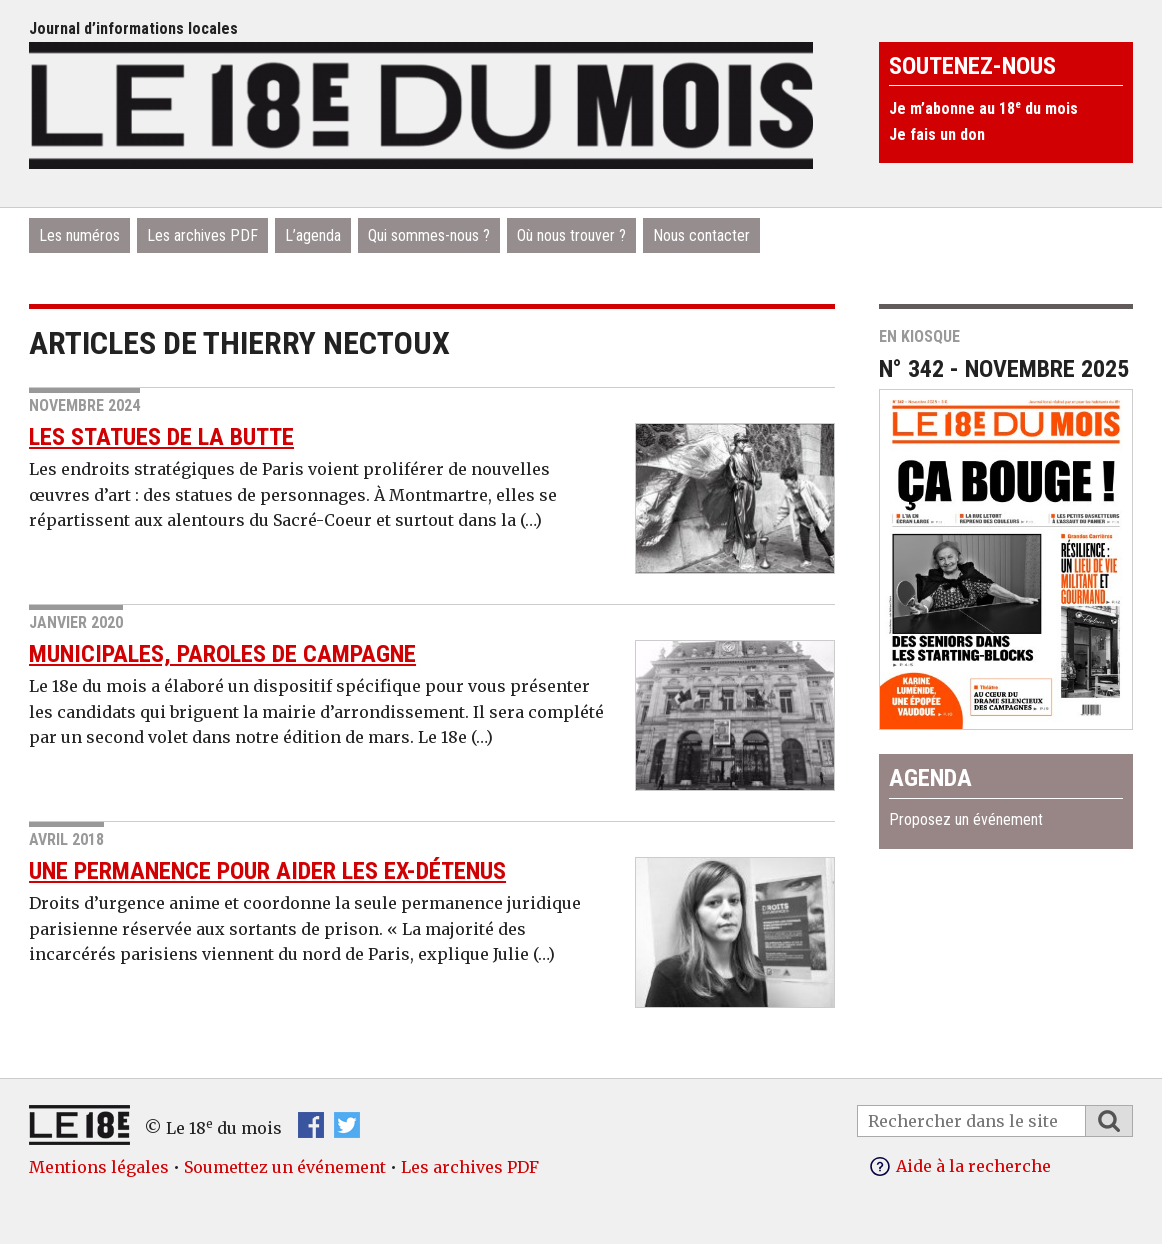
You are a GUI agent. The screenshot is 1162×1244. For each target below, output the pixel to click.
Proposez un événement (966, 819)
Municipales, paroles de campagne (222, 654)
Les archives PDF (202, 235)
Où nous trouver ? (571, 235)
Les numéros (79, 235)
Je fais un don (937, 134)
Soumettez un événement (285, 1167)
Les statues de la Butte (161, 437)
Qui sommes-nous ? (429, 235)
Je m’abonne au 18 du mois (983, 108)
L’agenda (313, 235)
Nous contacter (701, 235)
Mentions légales (99, 1167)
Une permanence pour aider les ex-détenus (267, 871)
